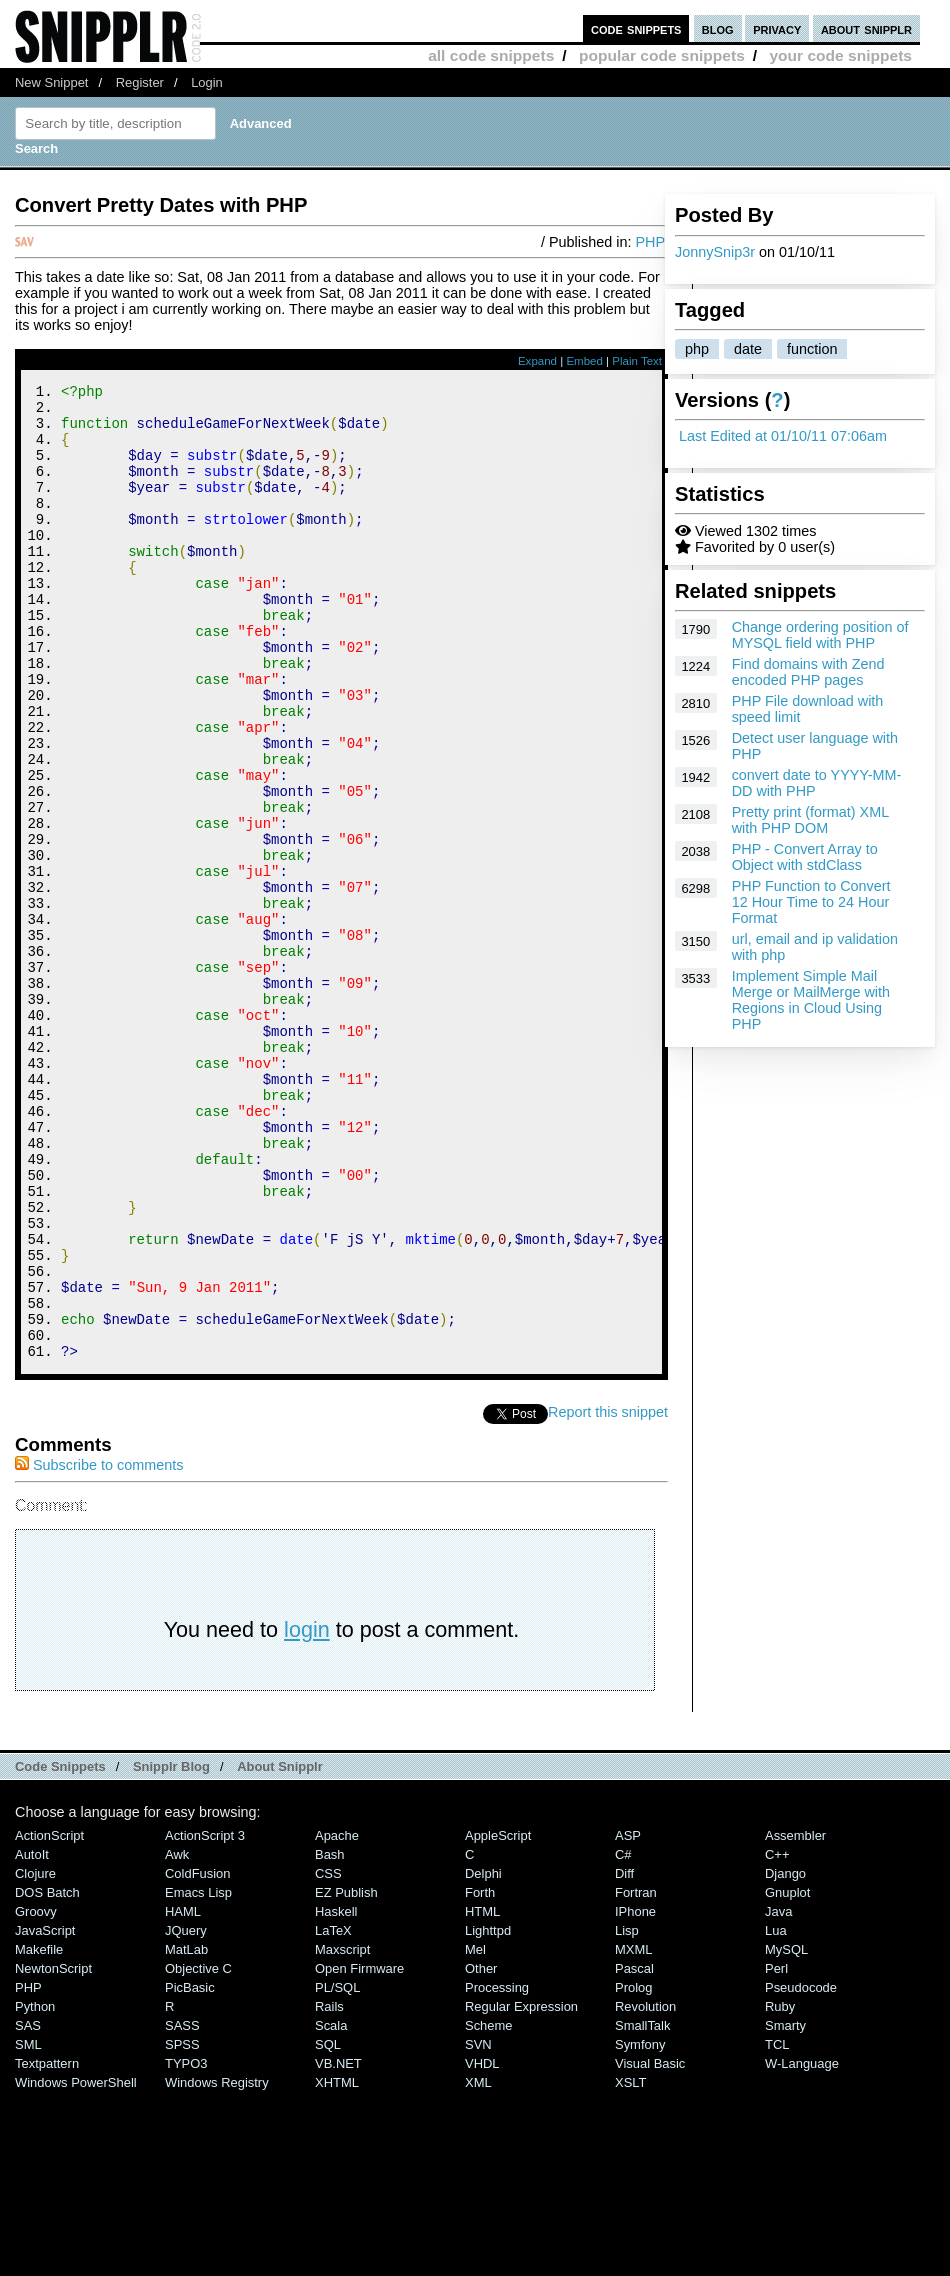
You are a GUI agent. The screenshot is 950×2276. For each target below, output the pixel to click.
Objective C (198, 2151)
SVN (478, 2227)
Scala (331, 2208)
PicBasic (190, 2170)
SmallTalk (642, 2208)
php (697, 349)
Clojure (35, 2056)
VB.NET (338, 2246)
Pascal (634, 2151)
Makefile (39, 2132)
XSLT (630, 2265)
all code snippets (491, 55)
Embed (584, 361)
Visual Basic (650, 2246)
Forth (480, 2075)
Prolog (633, 2170)
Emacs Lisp (198, 2075)
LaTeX (333, 2113)
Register (140, 82)
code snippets (636, 28)
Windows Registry (217, 2265)
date (748, 349)
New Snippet (51, 82)
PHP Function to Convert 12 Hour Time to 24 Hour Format (811, 902)
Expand (537, 361)
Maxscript (342, 2132)
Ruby (780, 2189)
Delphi (483, 2056)
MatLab (186, 2132)
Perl (776, 2151)
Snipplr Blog (171, 1949)
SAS (28, 2208)
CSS (328, 2056)
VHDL (482, 2246)
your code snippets (840, 55)
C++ (777, 2037)
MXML (633, 2132)
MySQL (786, 2132)
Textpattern (47, 2246)
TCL (777, 2227)
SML (28, 2227)
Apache (337, 2018)
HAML (183, 2094)
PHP (650, 242)
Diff (624, 2056)
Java (778, 2094)
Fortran (636, 2075)
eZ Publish (346, 2075)
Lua (776, 2113)
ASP (628, 2018)
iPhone (635, 2094)
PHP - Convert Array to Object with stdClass (805, 857)
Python (35, 2189)
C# (623, 2037)
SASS (182, 2208)
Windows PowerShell (76, 2265)
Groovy (36, 2094)
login (307, 1812)
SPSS (182, 2227)
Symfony (640, 2227)
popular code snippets (662, 55)
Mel (475, 2132)
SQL (328, 2227)
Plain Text (637, 361)
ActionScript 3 (205, 2018)
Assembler (795, 2018)
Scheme (489, 2208)
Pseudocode (801, 2170)
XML (478, 2265)
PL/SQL (337, 2170)
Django (785, 2056)
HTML (482, 2094)
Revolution (645, 2189)
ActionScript (49, 2018)
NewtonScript (53, 2151)
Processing (497, 2170)
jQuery (186, 2113)
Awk (177, 2037)
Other (481, 2151)
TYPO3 (186, 2246)
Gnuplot (787, 2075)
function (812, 349)
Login (207, 82)
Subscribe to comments (99, 1648)
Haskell (336, 2094)
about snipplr (866, 28)
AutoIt (32, 2037)
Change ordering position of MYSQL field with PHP (820, 635)
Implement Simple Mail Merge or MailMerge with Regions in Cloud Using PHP (811, 1000)
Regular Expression (521, 2189)
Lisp (627, 2113)
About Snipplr (280, 1949)
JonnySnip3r (715, 252)
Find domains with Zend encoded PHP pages (808, 672)
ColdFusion (198, 2056)
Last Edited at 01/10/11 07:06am (783, 436)
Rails (329, 2189)
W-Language (802, 2246)
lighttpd (488, 2113)
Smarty (785, 2208)
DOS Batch (47, 2075)
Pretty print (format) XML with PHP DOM (810, 820)
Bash (330, 2037)
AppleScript (498, 2018)
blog (718, 28)
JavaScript (45, 2113)
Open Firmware (359, 2151)
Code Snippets (60, 1949)
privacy (777, 28)
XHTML (337, 2265)
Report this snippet (608, 1595)
